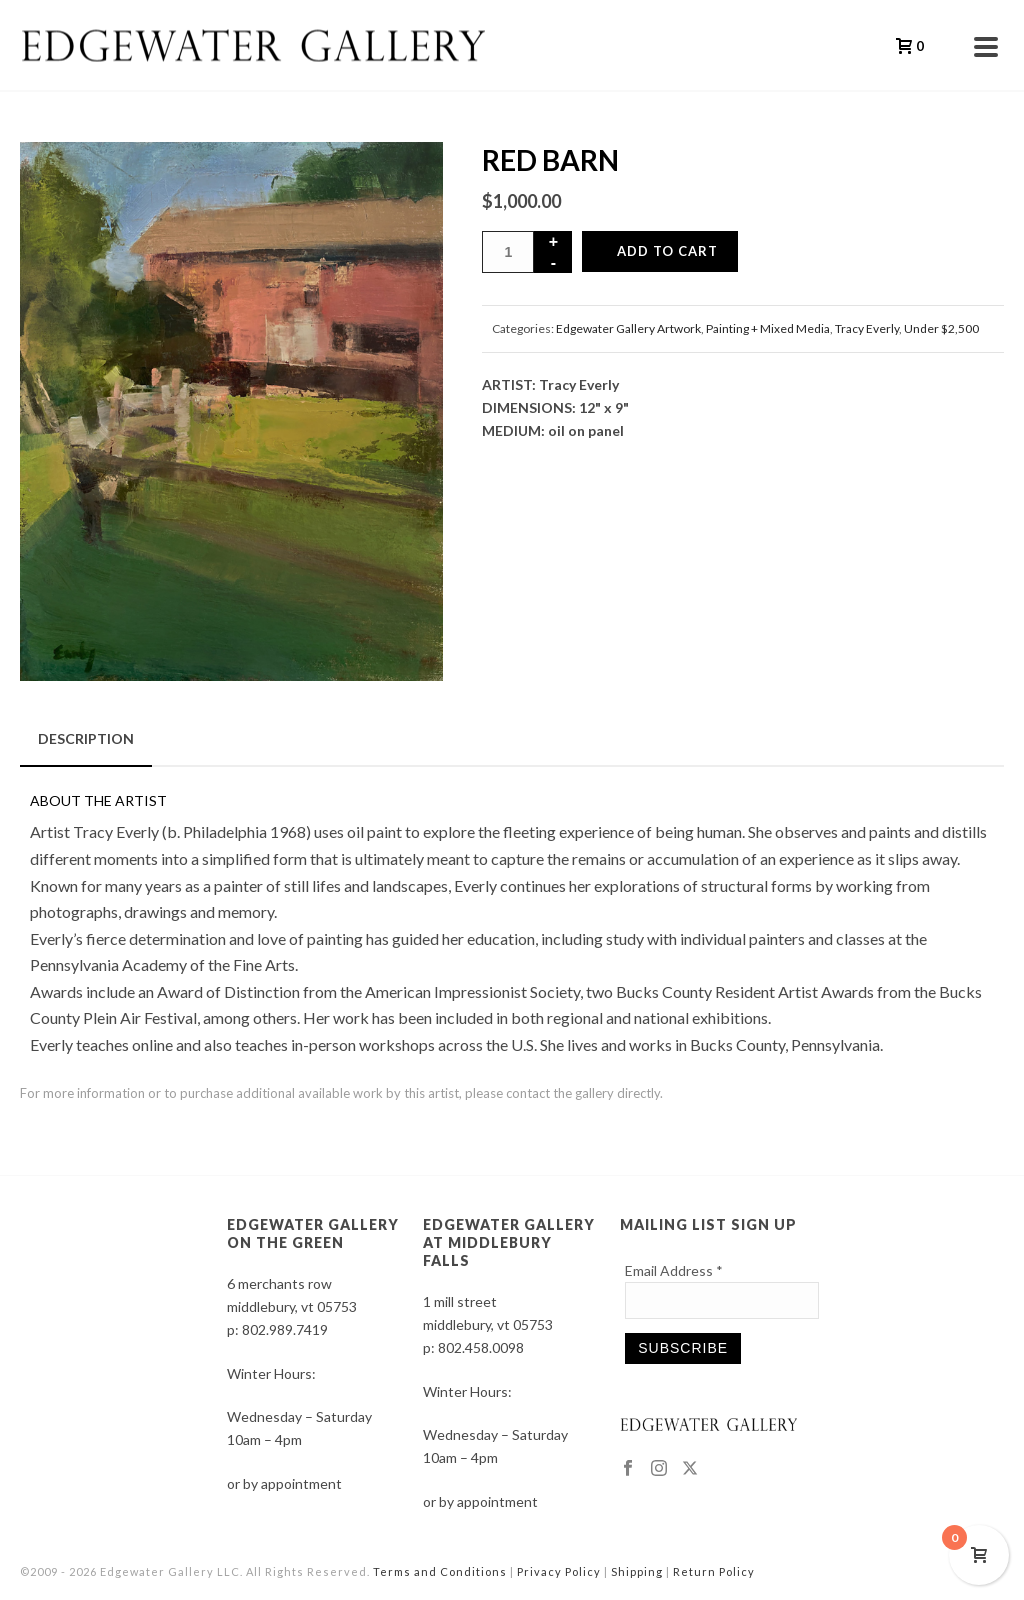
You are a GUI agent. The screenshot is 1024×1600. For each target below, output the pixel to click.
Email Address (674, 1270)
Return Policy (714, 1571)
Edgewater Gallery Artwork (628, 328)
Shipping (637, 1571)
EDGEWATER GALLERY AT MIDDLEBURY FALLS (509, 1242)
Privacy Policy (559, 1571)
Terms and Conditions (440, 1571)
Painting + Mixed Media (768, 328)
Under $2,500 (941, 328)
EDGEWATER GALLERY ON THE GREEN (313, 1233)
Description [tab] (86, 738)
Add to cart (667, 251)
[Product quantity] (508, 252)
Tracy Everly (867, 328)
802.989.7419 (285, 1329)
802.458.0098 (481, 1347)
